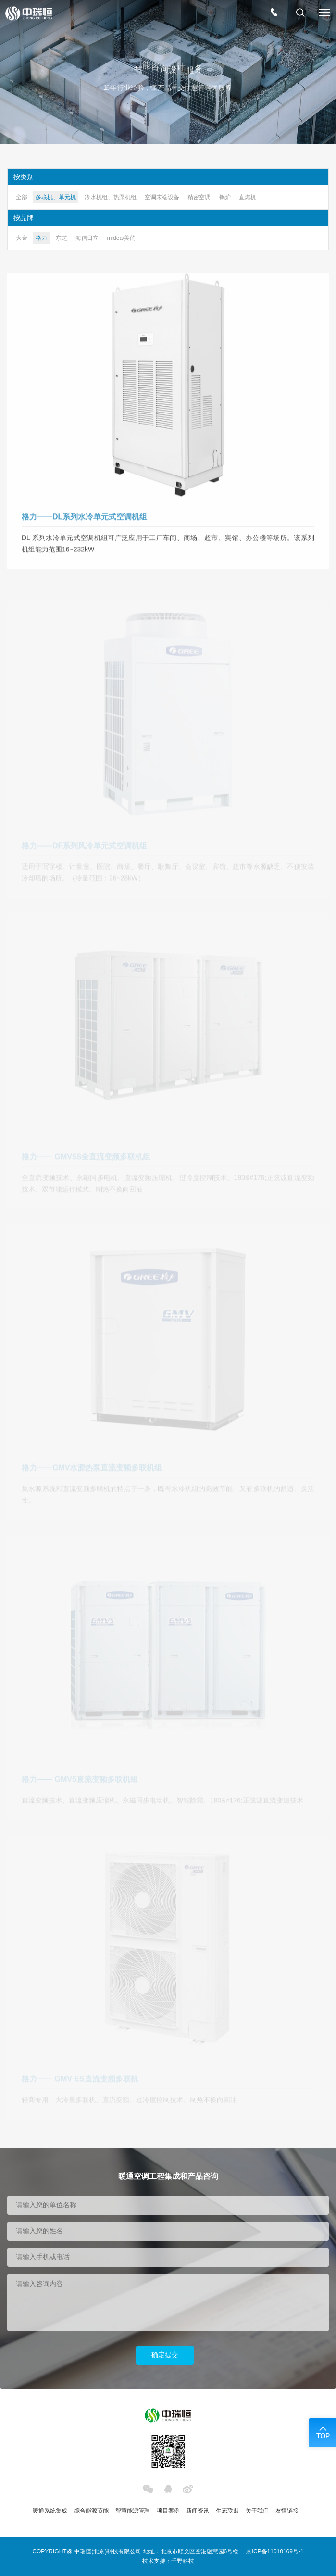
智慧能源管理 (132, 2510)
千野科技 (182, 2561)
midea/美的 (121, 238)
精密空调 (199, 197)
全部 (21, 197)
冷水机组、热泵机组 (111, 197)
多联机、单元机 (56, 197)
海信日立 (87, 238)
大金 (21, 238)
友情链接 (287, 2510)
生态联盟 (227, 2510)
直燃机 (247, 197)
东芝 (61, 238)
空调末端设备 (162, 197)
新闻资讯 (197, 2510)
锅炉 (225, 197)
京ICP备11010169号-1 (275, 2551)
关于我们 (257, 2510)
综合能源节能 (91, 2510)
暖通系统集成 (50, 2510)
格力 (41, 238)
